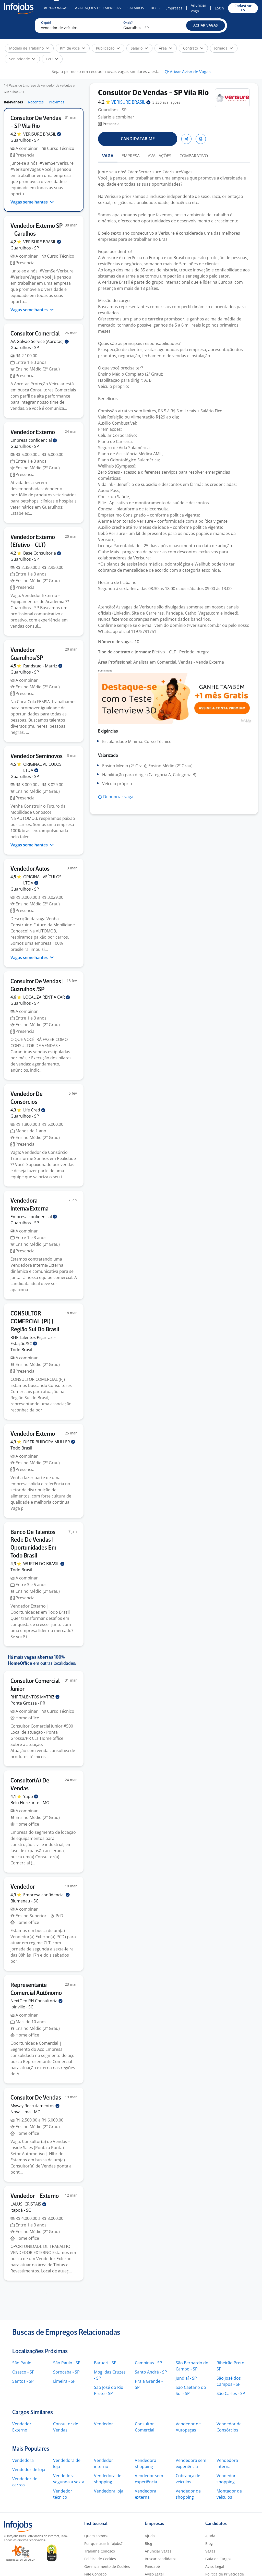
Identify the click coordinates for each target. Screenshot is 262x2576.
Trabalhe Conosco (99, 2551)
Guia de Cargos (218, 2558)
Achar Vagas (56, 7)
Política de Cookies (100, 2558)
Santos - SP (23, 2381)
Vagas (210, 2551)
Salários (135, 7)
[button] (205, 25)
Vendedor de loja (28, 2469)
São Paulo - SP (66, 2363)
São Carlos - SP (231, 2393)
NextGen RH (36, 2001)
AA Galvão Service (39, 341)
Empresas (173, 8)
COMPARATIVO (194, 156)
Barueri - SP (105, 2363)
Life (34, 1110)
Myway (34, 2105)
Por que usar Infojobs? (103, 2543)
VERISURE (42, 134)
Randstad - (42, 666)
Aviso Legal (214, 2566)
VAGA (107, 156)
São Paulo (21, 2363)
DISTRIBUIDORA (49, 1442)
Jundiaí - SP (186, 2378)
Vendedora (23, 2460)
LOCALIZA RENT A (46, 997)
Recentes (36, 102)
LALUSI (28, 2204)
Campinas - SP (148, 2363)
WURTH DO (43, 1563)
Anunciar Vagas (158, 2551)
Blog (155, 7)
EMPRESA (131, 156)
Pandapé (152, 2566)
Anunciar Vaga (198, 8)
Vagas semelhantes (32, 202)
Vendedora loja (108, 2491)
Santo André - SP (151, 2372)
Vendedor (103, 2424)
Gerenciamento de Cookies (107, 2566)
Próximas (56, 102)
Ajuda (150, 2535)
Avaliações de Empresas (98, 7)
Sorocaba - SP (66, 2372)
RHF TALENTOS (34, 1697)
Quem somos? (96, 2535)
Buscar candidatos (160, 2558)
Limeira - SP (64, 2381)
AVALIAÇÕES (159, 156)
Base (42, 553)
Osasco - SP (23, 2372)
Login (219, 8)
